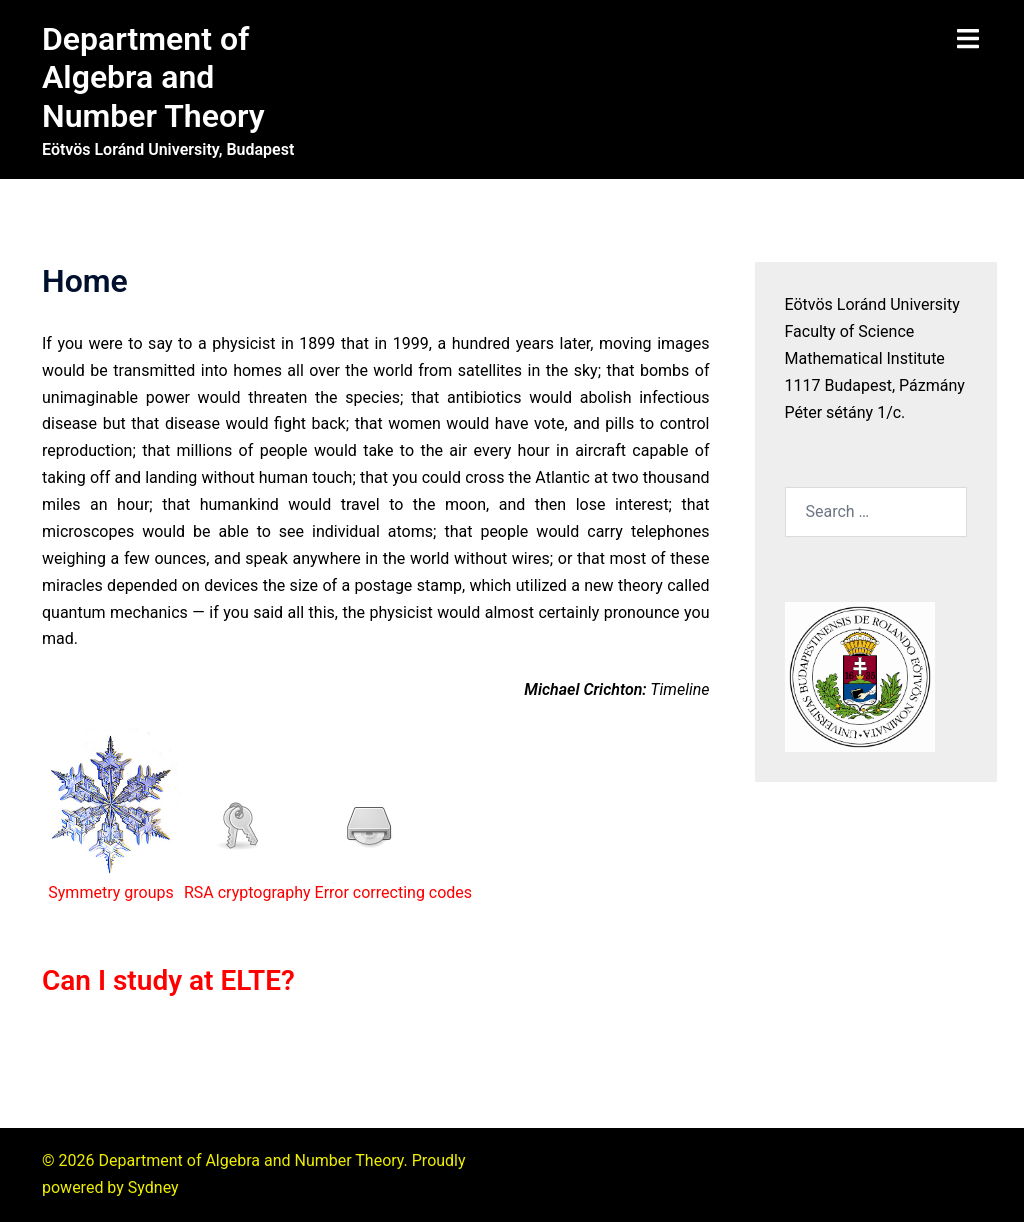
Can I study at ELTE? (168, 980)
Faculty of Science (850, 331)
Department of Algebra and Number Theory (153, 77)
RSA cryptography (247, 892)
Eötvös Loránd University (872, 304)
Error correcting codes (394, 892)
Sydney (153, 1187)
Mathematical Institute (865, 358)
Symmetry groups (110, 892)
